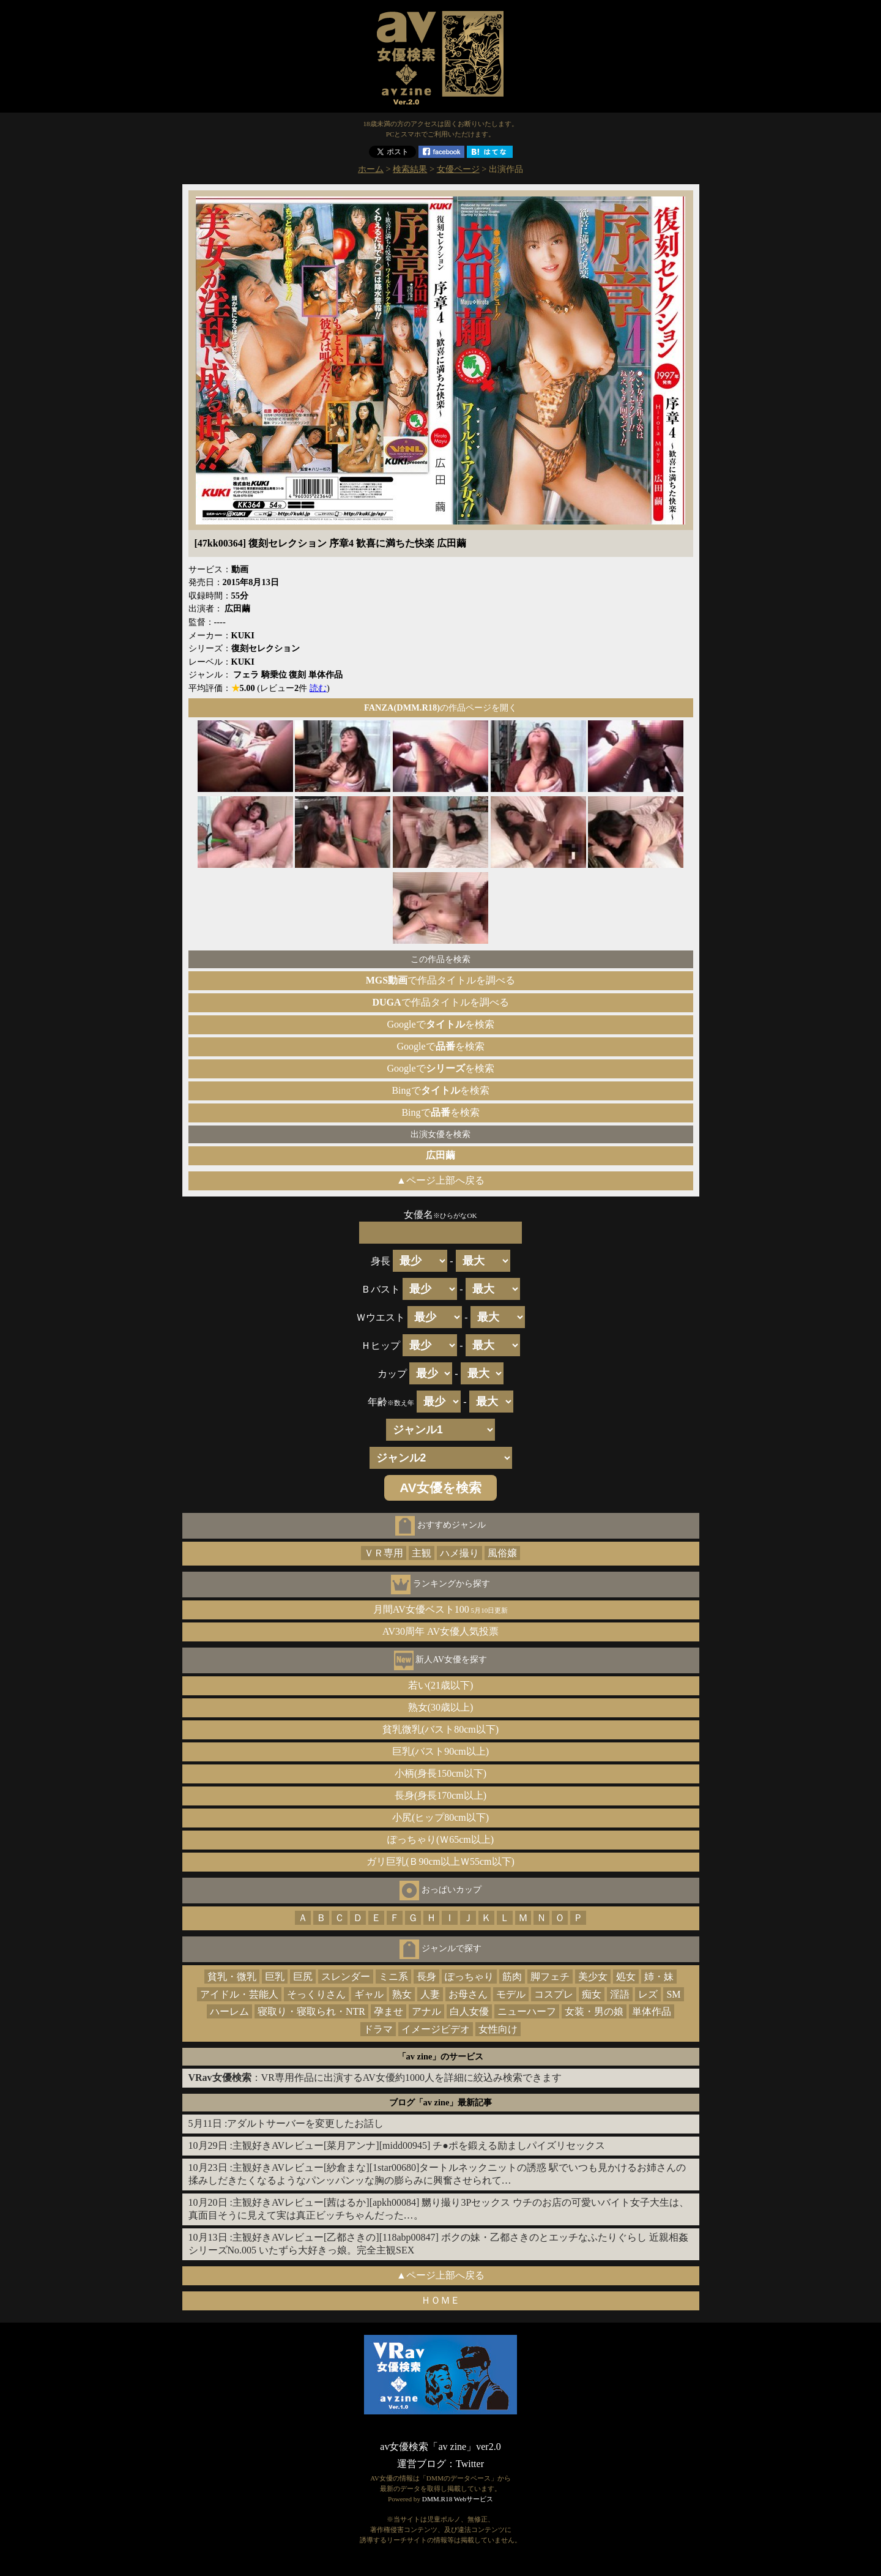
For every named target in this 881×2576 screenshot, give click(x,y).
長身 (426, 1976)
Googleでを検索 (440, 1024)
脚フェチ (550, 1976)
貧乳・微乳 (231, 1976)
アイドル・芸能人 (239, 1994)
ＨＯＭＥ (440, 2300)
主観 (421, 1553)
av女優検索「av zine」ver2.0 (440, 2446)
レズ (648, 1994)
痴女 (591, 1994)
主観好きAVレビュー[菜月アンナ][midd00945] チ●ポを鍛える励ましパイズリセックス (418, 2145)
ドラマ (378, 2029)
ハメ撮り (459, 1553)
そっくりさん (316, 1994)
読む (318, 688)
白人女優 (469, 2011)
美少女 (593, 1976)
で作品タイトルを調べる (440, 980)
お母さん (468, 1994)
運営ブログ (421, 2463)
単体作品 (651, 2011)
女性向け (498, 2029)
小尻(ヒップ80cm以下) (440, 1817)
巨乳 (274, 1976)
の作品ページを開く (440, 707)
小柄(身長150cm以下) (440, 1773)
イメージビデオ (435, 2029)
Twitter (470, 2463)
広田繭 (440, 1155)
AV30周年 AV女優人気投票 (440, 1631)
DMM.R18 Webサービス (457, 2499)
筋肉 (512, 1976)
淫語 (620, 1994)
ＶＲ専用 (383, 1553)
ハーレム (229, 2011)
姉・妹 (659, 1976)
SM (673, 1994)
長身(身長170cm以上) (440, 1795)
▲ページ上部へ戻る (440, 1180)
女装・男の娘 (594, 2011)
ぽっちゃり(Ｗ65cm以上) (440, 1839)
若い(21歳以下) (441, 1685)
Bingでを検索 (440, 1090)
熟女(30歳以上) (441, 1707)
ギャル (369, 1994)
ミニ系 (393, 1976)
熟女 (402, 1994)
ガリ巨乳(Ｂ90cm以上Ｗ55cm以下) (440, 1861)
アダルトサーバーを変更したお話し (305, 2123)
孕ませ (388, 2011)
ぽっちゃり (469, 1976)
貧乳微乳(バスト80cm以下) (440, 1729)
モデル (511, 1994)
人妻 (430, 1994)
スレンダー (345, 1976)
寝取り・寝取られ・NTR (311, 2011)
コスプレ (553, 1994)
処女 (626, 1976)
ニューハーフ (526, 2011)
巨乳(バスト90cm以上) (440, 1751)
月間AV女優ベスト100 (440, 1609)
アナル (426, 2011)
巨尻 (303, 1976)
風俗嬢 (502, 1553)
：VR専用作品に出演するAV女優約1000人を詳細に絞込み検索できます (375, 2077)
